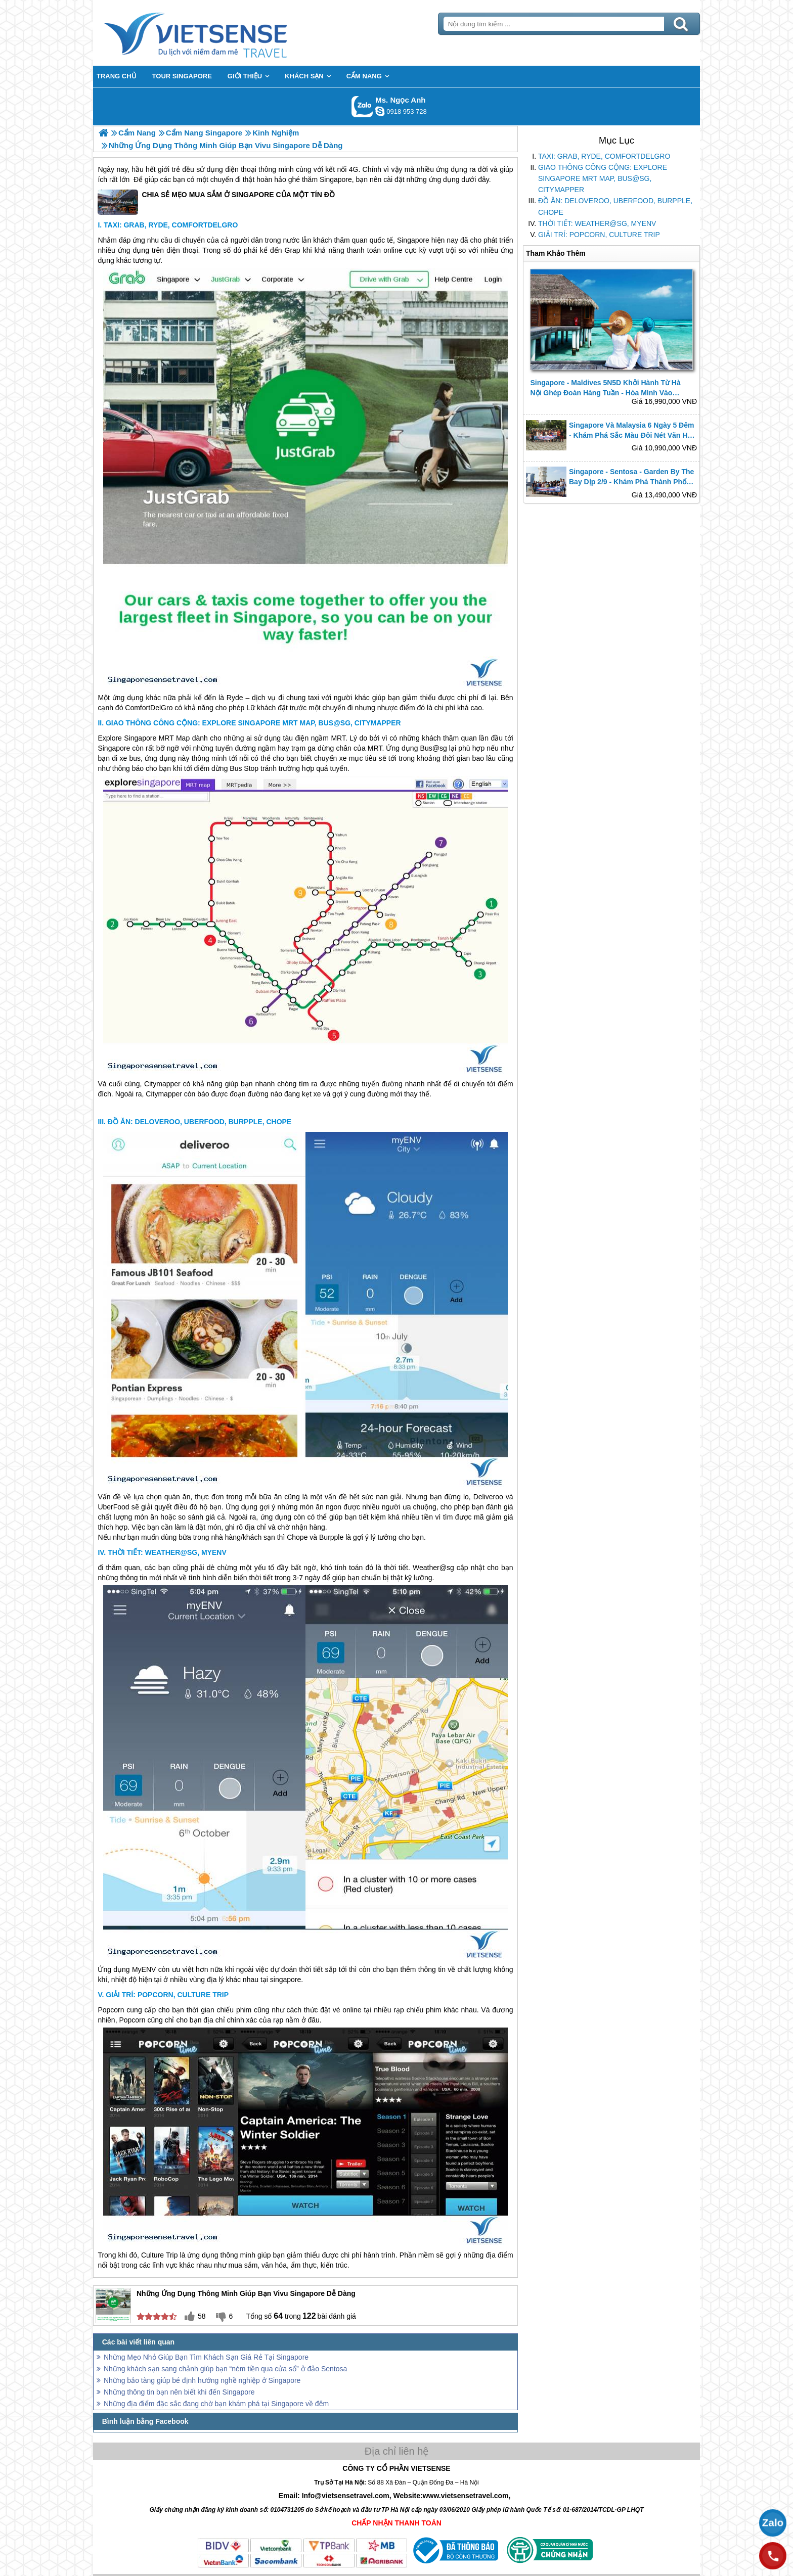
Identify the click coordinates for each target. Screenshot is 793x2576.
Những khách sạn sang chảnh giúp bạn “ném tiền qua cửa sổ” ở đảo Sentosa (225, 2369)
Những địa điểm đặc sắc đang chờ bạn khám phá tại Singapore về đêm (216, 2404)
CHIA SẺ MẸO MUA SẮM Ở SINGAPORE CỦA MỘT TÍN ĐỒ (216, 202)
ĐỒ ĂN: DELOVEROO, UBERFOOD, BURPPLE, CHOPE (615, 206)
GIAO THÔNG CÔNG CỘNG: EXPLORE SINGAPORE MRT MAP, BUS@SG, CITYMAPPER (602, 178)
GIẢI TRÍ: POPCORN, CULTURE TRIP (599, 235)
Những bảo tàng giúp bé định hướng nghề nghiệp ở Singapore (202, 2380)
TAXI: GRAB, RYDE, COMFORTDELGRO (604, 156)
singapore (285, 1979)
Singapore (336, 179)
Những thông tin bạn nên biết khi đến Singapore (179, 2392)
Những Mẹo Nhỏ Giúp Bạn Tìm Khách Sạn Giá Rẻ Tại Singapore (206, 2357)
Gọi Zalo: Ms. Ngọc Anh (362, 106)
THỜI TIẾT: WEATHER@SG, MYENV (597, 223)
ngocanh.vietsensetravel (380, 111)
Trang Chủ (220, 33)
